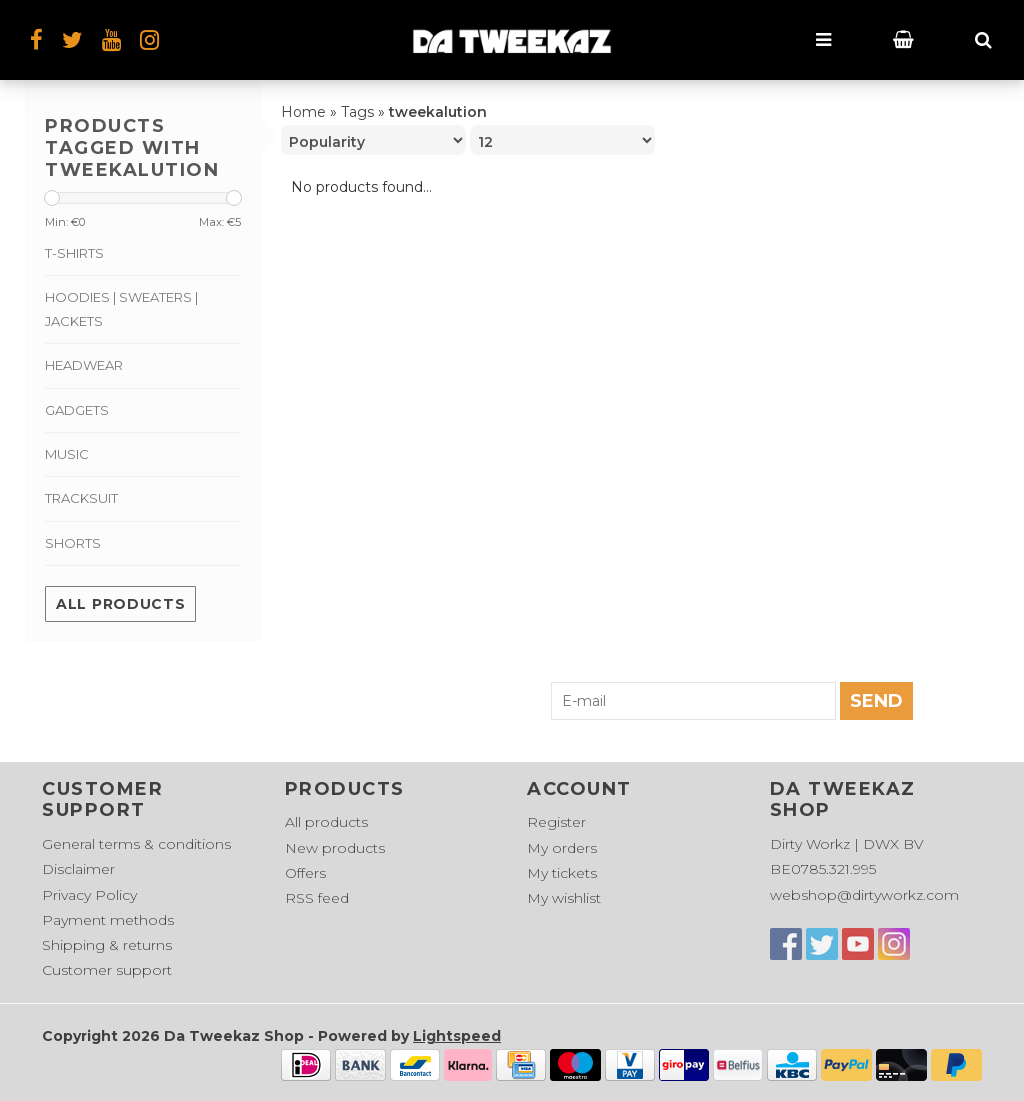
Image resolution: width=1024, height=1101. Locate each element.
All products (120, 604)
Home (303, 112)
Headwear (84, 365)
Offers (305, 873)
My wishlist (564, 898)
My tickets (562, 873)
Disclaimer (78, 869)
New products (335, 848)
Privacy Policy (89, 895)
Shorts (73, 543)
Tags (357, 112)
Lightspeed (457, 1036)
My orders (562, 848)
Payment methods (108, 920)
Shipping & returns (107, 945)
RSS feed (317, 898)
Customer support (107, 970)
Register (556, 822)
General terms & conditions (136, 844)
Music (67, 454)
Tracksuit (81, 498)
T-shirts (74, 253)
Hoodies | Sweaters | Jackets (121, 308)
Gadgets (77, 410)
